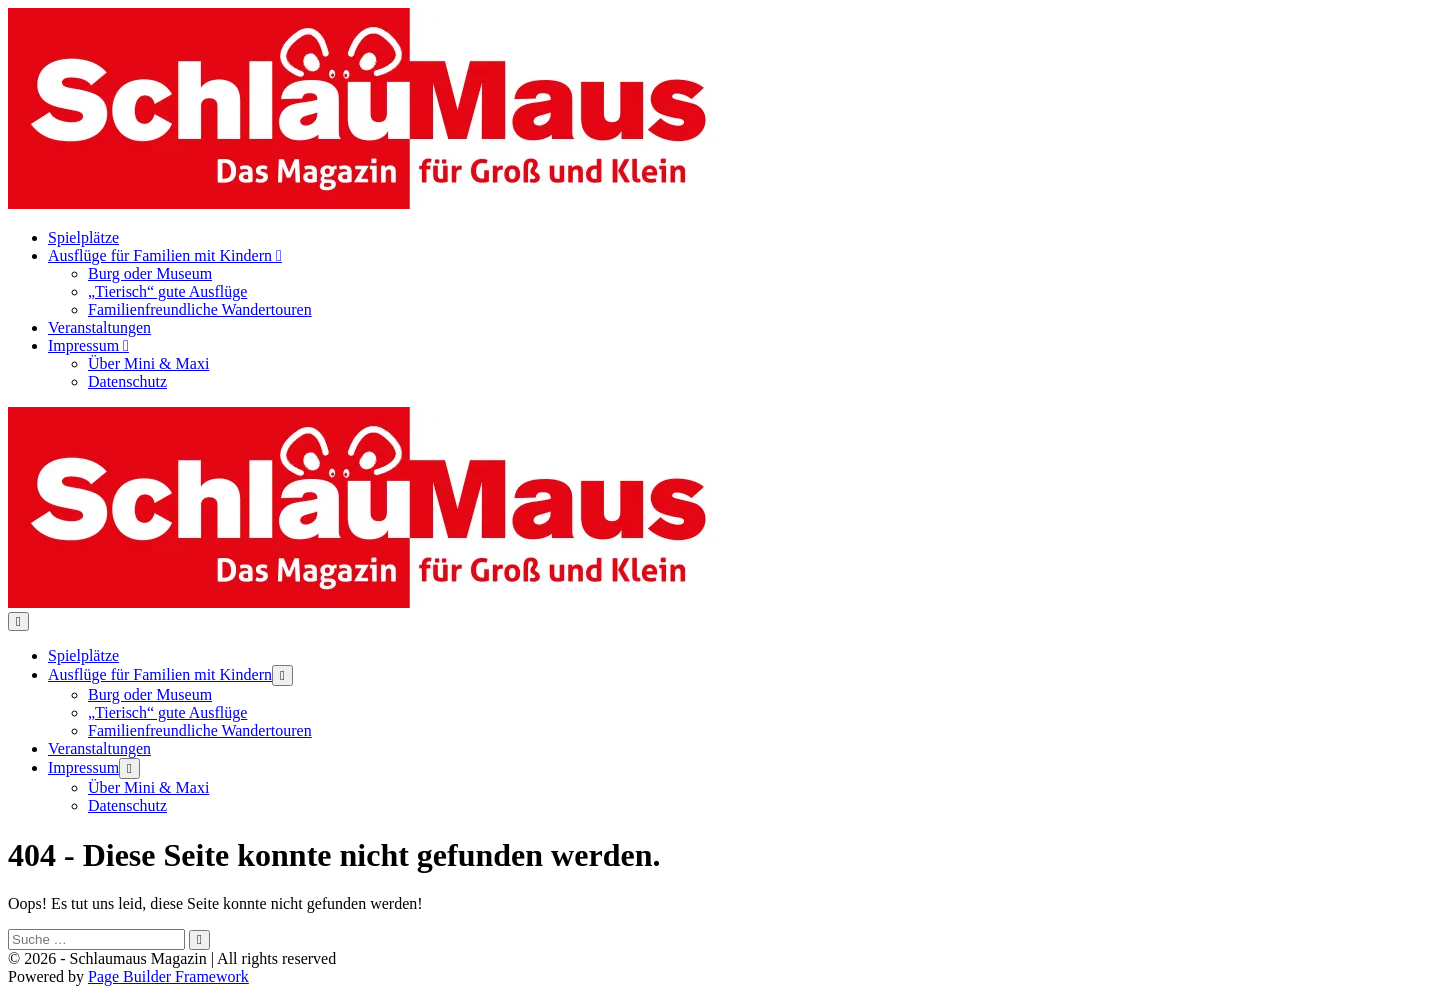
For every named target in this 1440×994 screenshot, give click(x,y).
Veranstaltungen (99, 327)
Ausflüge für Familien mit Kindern (165, 255)
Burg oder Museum (150, 273)
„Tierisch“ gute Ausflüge (167, 291)
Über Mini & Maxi (148, 363)
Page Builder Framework (168, 976)
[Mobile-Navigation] (18, 621)
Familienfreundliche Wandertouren (200, 309)
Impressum (88, 345)
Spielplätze (83, 237)
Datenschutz (127, 381)
